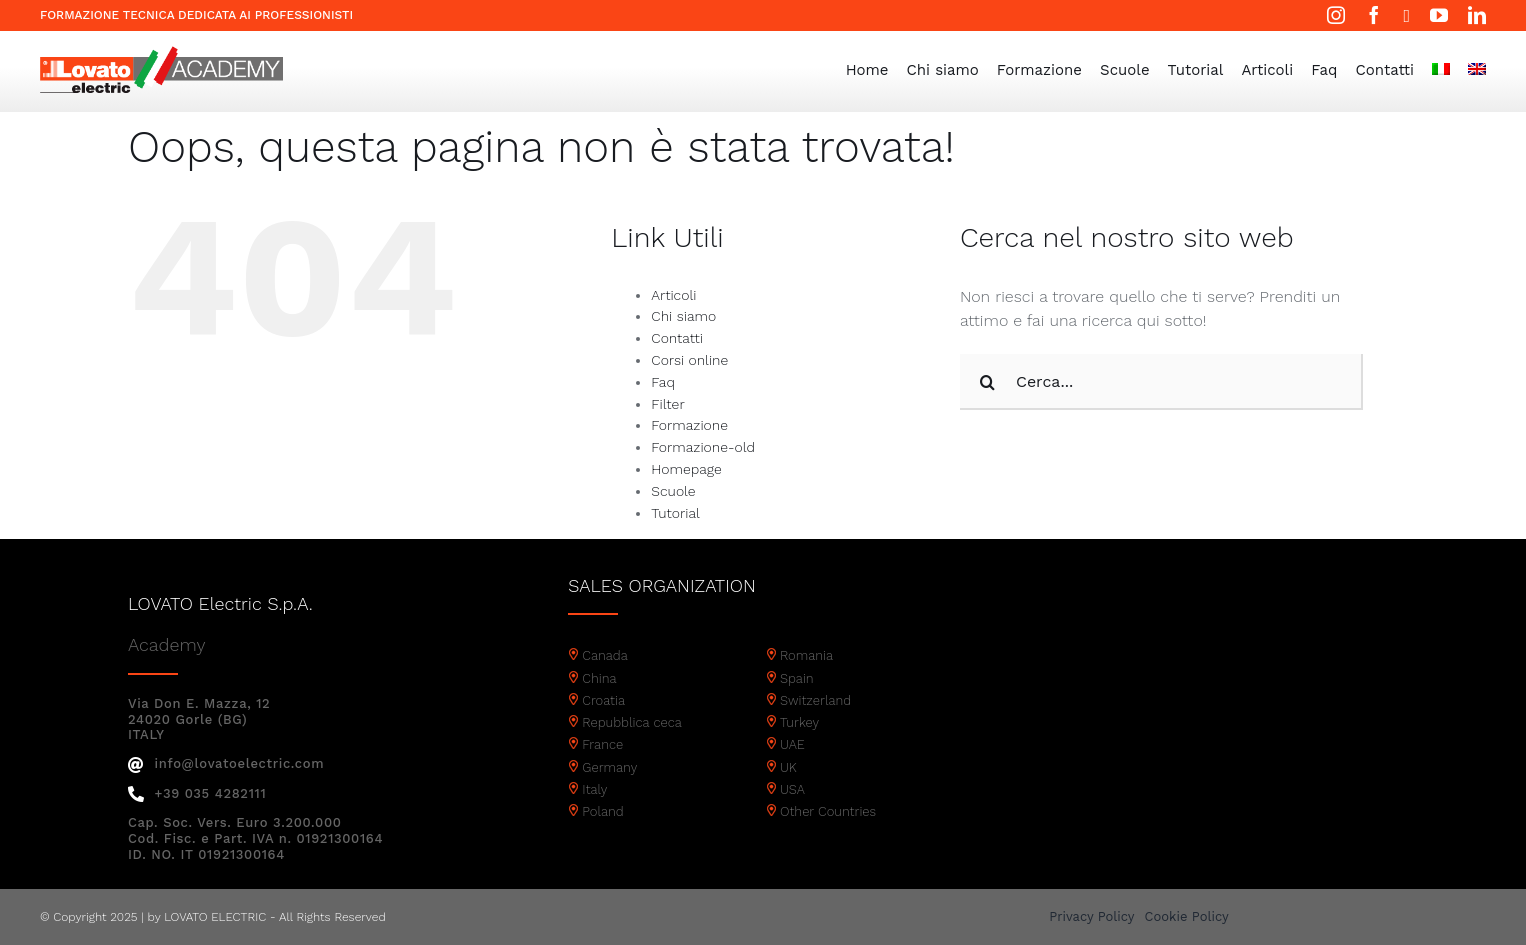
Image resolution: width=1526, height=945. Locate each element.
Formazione (689, 425)
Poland (602, 811)
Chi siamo (683, 316)
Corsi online (689, 360)
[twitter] (1406, 16)
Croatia (603, 700)
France (602, 744)
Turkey (799, 722)
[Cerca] (988, 382)
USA (792, 789)
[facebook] (1374, 15)
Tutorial (675, 513)
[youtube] (1439, 15)
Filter (667, 404)
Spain (797, 678)
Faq (663, 382)
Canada (605, 655)
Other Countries (828, 811)
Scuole (673, 491)
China (599, 678)
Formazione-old (703, 447)
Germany (609, 767)
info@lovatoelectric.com (226, 763)
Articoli (673, 295)
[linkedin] (1477, 15)
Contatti (677, 338)
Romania (806, 655)
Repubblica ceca (632, 722)
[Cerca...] (1161, 382)
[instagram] (1336, 15)
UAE (792, 744)
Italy (594, 789)
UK (788, 767)
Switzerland (815, 700)
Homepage (686, 469)
